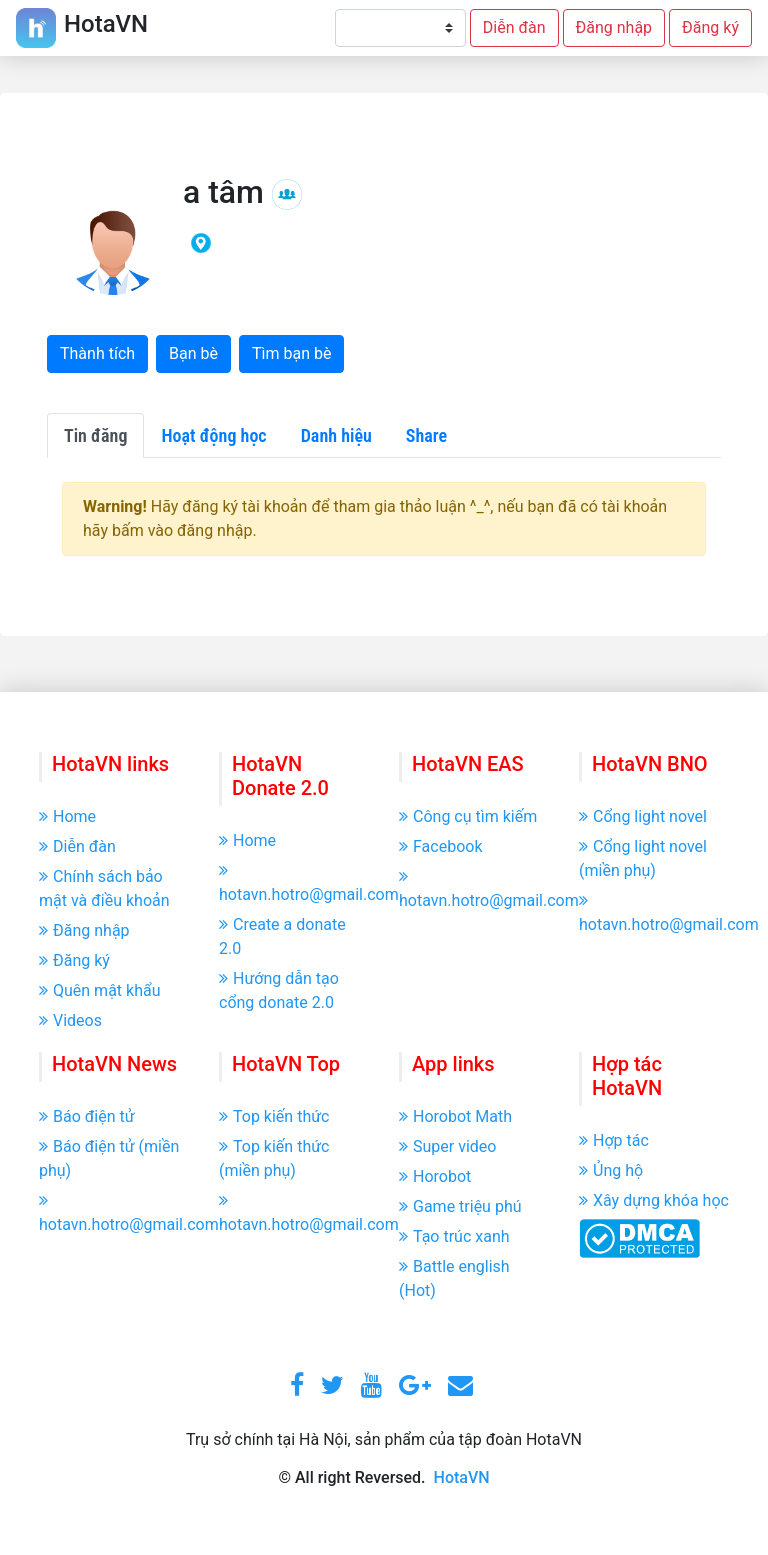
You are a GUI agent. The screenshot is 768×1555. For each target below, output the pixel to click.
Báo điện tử (87, 1116)
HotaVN (462, 1477)
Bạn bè (193, 353)
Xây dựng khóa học (654, 1200)
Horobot (435, 1176)
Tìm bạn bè (291, 353)
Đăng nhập (614, 27)
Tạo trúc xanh (454, 1236)
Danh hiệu (336, 435)
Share (426, 435)
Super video (447, 1146)
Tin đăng (95, 435)
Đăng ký (710, 27)
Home (67, 816)
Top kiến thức (274, 1116)
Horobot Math (455, 1116)
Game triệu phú (460, 1206)
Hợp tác (614, 1140)
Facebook (440, 846)
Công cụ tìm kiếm (468, 816)
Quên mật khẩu (100, 990)
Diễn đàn (514, 27)
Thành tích (97, 353)
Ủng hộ (611, 1170)
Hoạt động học (213, 435)
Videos (70, 1020)
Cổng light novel (643, 816)
